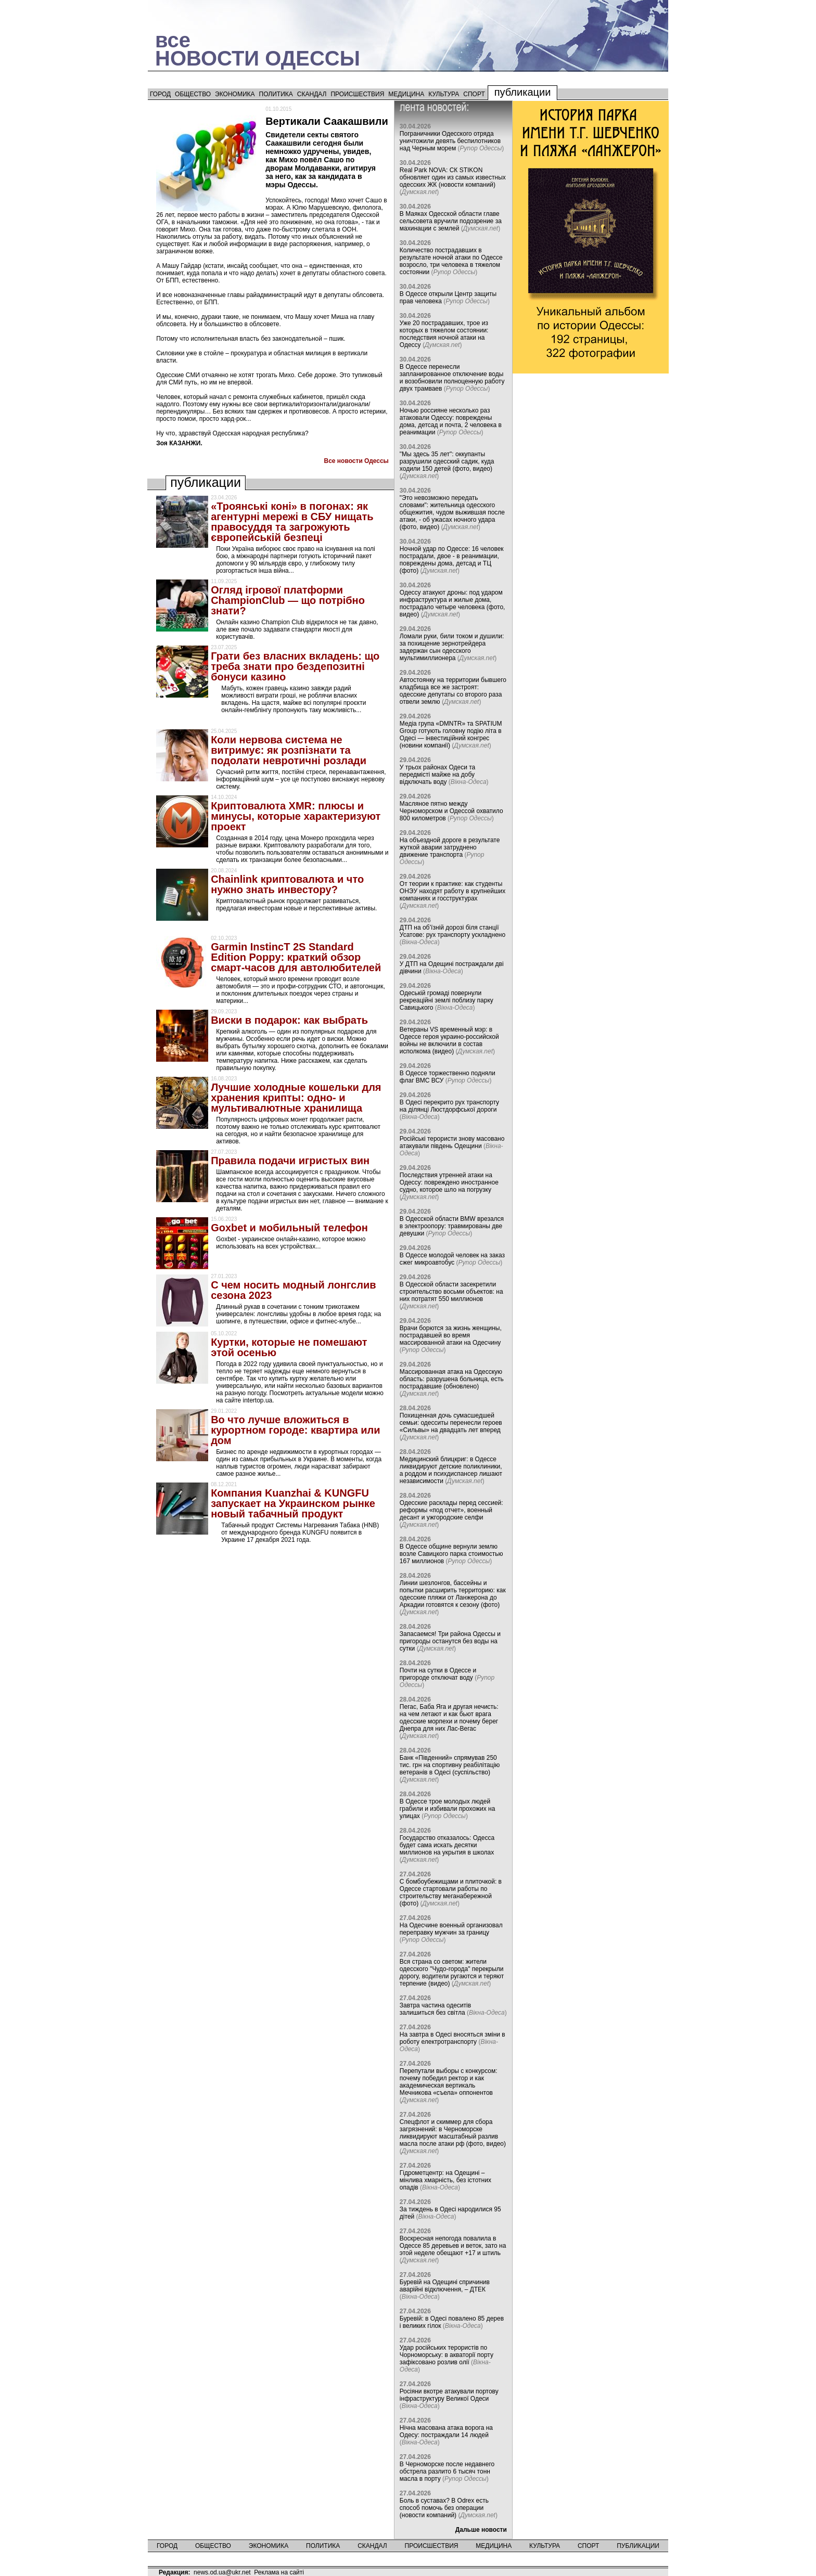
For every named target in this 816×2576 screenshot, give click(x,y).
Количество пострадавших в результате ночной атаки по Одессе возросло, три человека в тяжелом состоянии (451, 261)
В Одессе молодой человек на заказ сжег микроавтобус (452, 1259)
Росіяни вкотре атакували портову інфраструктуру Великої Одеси (449, 2395)
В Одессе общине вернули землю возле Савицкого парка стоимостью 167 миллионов (451, 1554)
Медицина (406, 94)
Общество (193, 94)
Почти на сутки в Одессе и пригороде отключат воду (438, 1674)
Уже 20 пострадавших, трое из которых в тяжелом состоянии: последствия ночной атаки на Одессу (444, 334)
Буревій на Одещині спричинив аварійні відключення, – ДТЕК (445, 2285)
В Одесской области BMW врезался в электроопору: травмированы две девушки (452, 1226)
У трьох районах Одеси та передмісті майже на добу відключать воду (437, 774)
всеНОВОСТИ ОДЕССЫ (257, 49)
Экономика (234, 94)
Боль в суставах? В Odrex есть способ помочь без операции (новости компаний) (444, 2508)
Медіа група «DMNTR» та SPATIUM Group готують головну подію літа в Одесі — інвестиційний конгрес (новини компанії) (451, 734)
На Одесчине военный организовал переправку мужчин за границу (451, 1929)
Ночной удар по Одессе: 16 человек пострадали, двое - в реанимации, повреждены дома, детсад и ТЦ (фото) (452, 559)
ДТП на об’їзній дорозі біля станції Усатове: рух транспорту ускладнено (452, 931)
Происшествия (357, 94)
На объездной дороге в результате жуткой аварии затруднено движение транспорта (450, 847)
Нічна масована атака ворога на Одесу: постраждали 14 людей (446, 2431)
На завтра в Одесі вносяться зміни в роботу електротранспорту (452, 2038)
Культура (443, 94)
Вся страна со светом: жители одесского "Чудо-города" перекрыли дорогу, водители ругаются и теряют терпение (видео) (452, 1972)
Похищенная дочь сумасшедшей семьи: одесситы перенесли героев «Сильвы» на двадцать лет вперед (451, 1423)
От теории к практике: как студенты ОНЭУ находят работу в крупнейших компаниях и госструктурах (452, 891)
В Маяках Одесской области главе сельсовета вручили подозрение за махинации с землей (451, 221)
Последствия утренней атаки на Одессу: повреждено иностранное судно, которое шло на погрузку (449, 1182)
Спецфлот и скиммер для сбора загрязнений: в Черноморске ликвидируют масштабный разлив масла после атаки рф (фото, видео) (453, 2132)
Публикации (522, 92)
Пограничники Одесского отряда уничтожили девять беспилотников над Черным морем (450, 141)
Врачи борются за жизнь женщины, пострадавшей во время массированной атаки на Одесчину (451, 1335)
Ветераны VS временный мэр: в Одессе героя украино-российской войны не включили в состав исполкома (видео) (449, 1040)
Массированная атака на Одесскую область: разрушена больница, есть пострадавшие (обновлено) (452, 1379)
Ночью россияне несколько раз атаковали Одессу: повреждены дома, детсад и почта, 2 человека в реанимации (451, 421)
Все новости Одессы (356, 461)
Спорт (473, 94)
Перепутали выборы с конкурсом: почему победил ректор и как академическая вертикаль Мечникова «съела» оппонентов (449, 2081)
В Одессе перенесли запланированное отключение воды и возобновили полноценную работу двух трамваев (452, 377)
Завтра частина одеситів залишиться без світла (435, 2009)
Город (160, 94)
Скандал (312, 94)
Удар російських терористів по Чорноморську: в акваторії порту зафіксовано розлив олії (446, 2355)
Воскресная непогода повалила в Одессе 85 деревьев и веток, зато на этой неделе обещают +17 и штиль (453, 2246)
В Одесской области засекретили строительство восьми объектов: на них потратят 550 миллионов (451, 1292)
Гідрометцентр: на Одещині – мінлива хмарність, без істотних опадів (445, 2180)
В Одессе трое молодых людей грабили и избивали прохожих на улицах (447, 1809)
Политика (276, 94)
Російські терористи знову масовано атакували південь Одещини (452, 1142)
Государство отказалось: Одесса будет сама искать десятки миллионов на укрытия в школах (447, 1845)
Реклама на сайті (279, 2572)
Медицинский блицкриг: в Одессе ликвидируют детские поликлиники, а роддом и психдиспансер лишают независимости (451, 1470)
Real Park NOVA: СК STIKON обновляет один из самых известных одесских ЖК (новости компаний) (453, 177)
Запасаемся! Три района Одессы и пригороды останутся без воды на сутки (450, 1641)
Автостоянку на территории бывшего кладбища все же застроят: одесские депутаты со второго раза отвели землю (453, 690)
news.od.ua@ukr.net (222, 2572)
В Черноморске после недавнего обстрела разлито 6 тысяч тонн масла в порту (447, 2471)
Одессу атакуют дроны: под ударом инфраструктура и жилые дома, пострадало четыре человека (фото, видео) (452, 603)
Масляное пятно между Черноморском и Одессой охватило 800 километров (451, 811)
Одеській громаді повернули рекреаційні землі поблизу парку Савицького (446, 1000)
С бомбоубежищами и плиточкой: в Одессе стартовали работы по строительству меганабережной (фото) (451, 1892)
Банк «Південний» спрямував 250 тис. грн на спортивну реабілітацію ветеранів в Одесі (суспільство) (450, 1765)
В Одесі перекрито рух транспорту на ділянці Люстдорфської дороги (449, 1106)
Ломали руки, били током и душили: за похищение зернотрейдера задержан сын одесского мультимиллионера (452, 647)
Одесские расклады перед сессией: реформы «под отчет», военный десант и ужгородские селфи (451, 1510)
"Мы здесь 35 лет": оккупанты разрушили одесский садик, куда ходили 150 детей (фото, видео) (447, 461)
